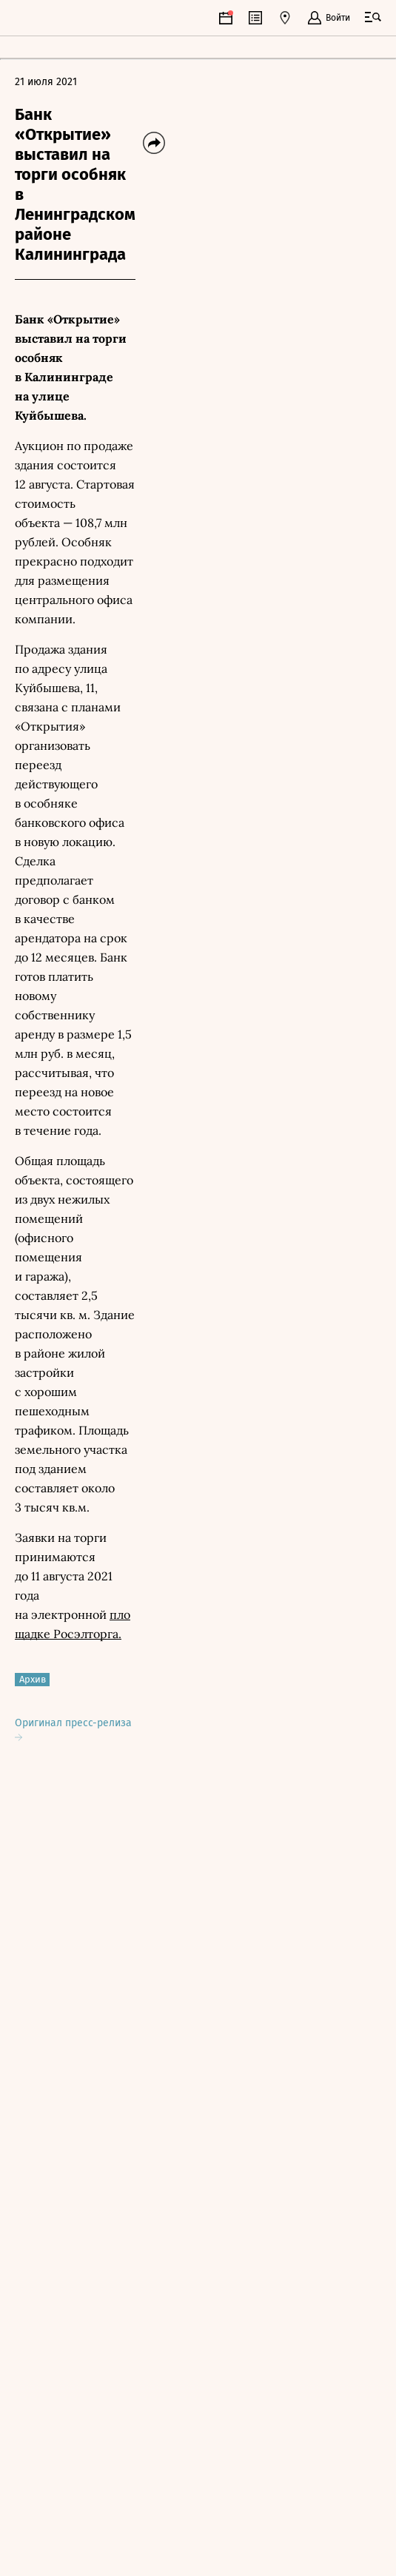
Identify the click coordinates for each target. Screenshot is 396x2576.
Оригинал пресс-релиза (73, 1729)
